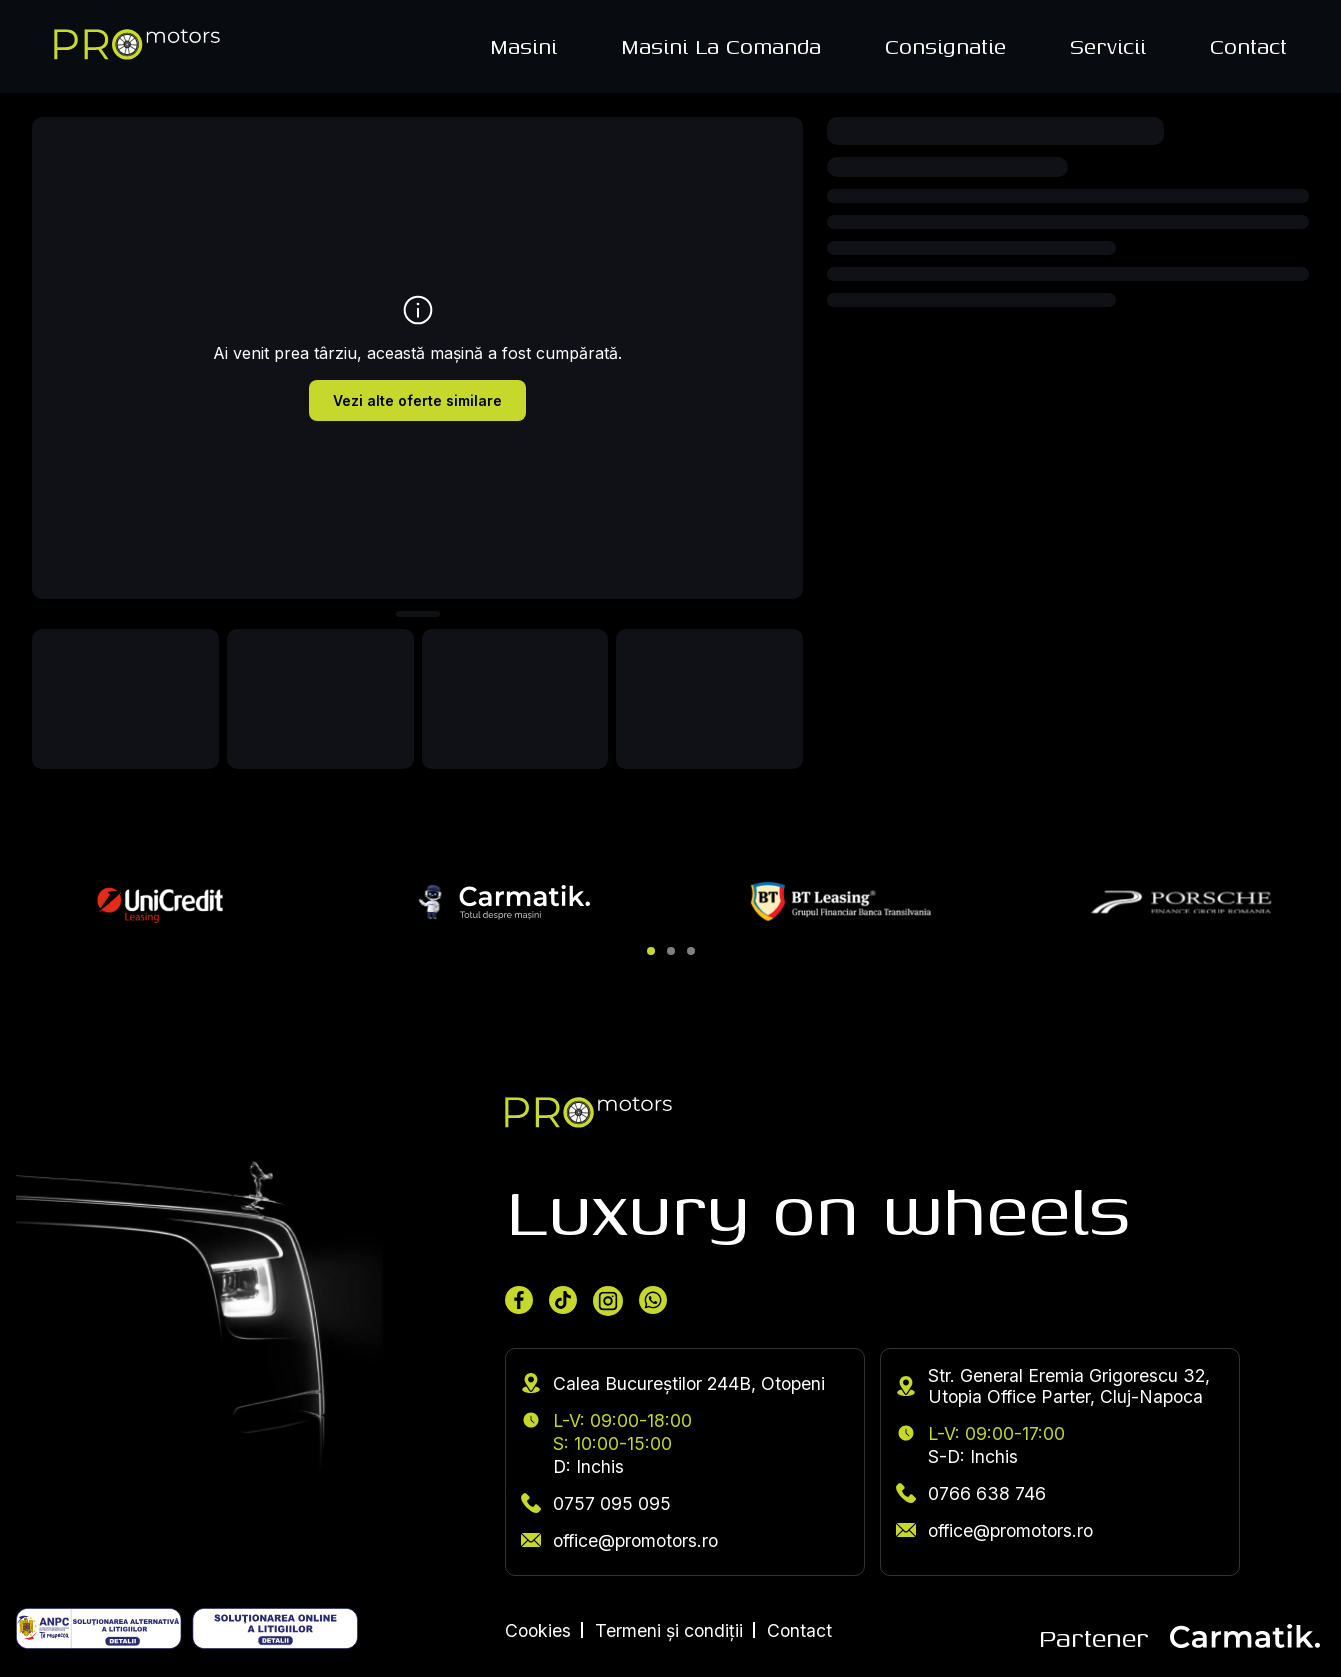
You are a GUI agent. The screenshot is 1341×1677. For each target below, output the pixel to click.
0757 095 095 (596, 1503)
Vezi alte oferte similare (417, 400)
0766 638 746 (971, 1493)
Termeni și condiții (669, 1630)
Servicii (1108, 46)
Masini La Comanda (721, 46)
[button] (651, 951)
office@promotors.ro (619, 1540)
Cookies (538, 1630)
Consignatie (945, 46)
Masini (523, 46)
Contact (1248, 46)
